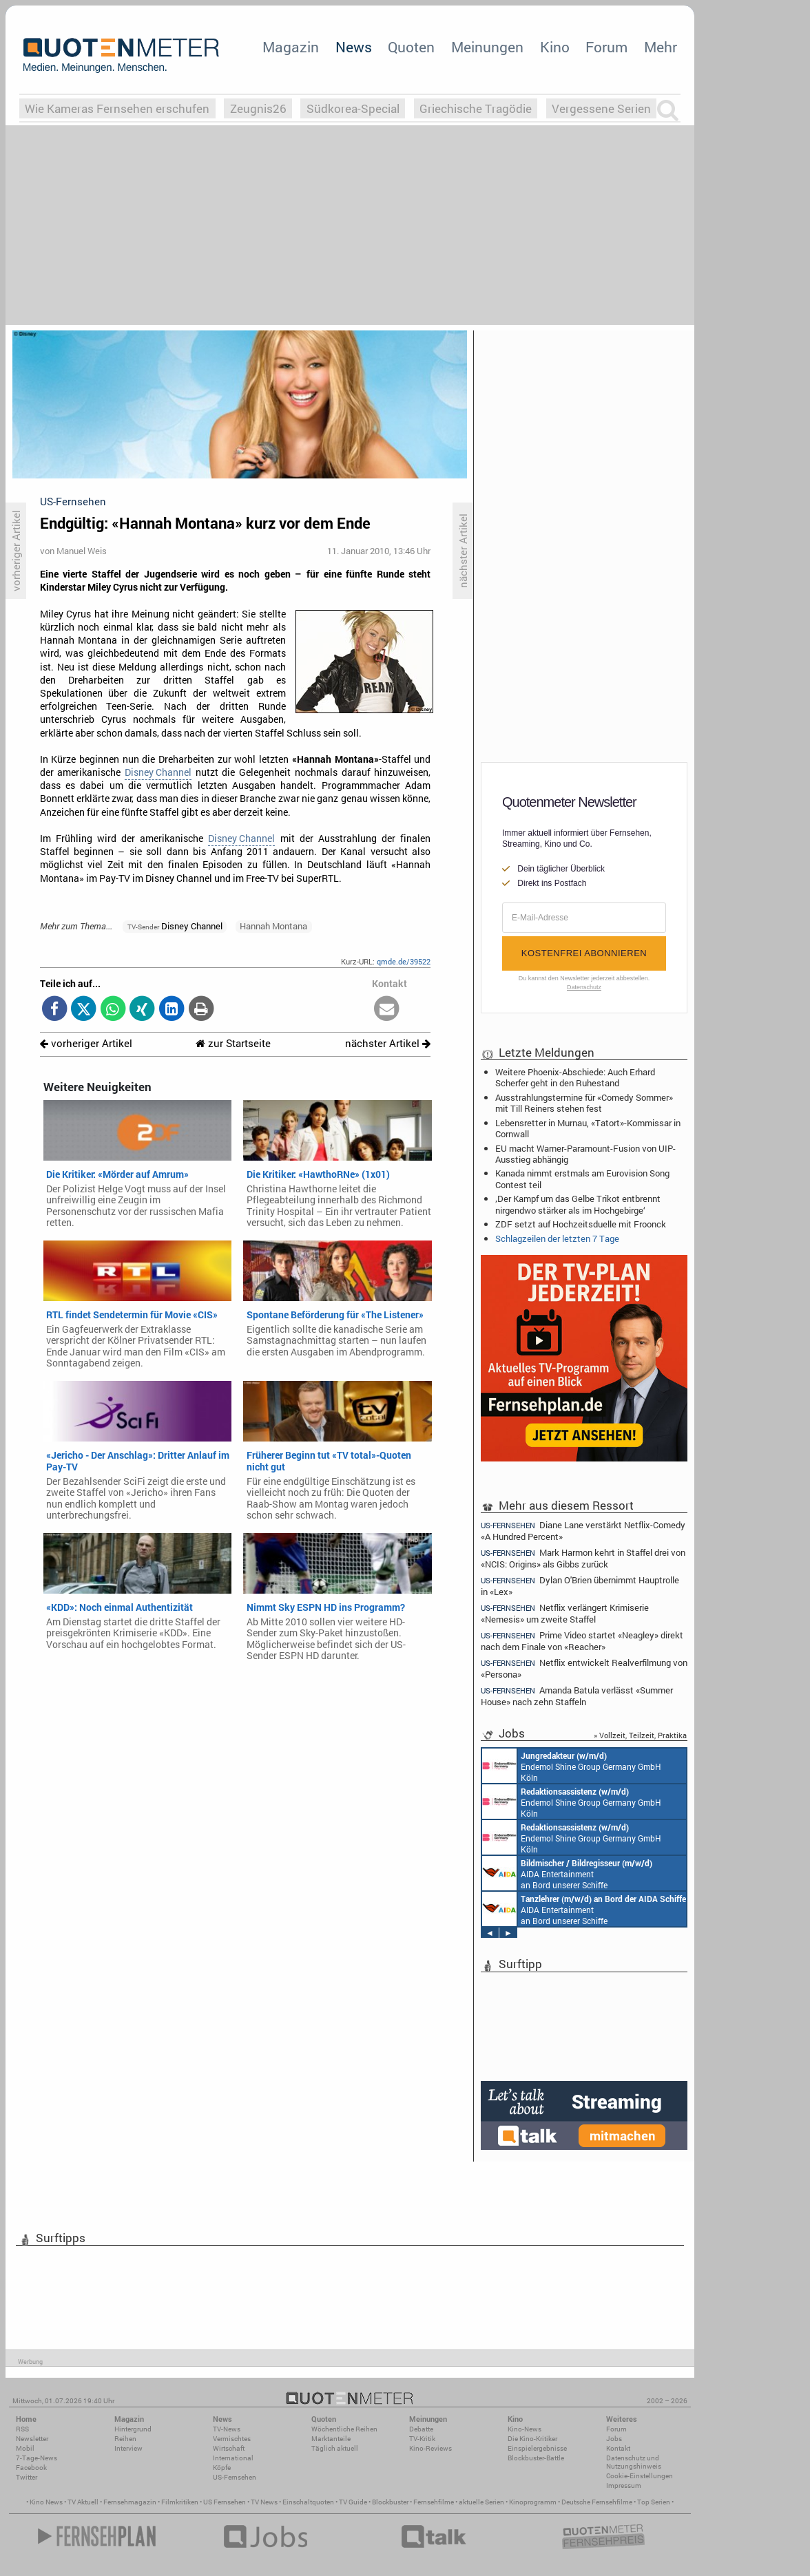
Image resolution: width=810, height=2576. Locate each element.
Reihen (125, 2438)
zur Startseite (233, 1043)
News (353, 46)
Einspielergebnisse (537, 2448)
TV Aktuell (83, 2502)
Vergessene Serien (601, 108)
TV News (264, 2502)
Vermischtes (232, 2438)
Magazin (290, 46)
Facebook (31, 2467)
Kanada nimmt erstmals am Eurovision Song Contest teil (582, 1178)
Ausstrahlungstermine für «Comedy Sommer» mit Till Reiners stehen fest (584, 1103)
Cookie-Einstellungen (639, 2475)
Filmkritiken (179, 2502)
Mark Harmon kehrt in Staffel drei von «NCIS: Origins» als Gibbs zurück (583, 1558)
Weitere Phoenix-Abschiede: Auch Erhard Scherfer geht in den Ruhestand (575, 1077)
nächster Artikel (387, 1043)
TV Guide (353, 2502)
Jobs (614, 2438)
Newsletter (32, 2438)
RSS (22, 2429)
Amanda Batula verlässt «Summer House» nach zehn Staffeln (577, 1696)
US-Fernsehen (234, 2477)
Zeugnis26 (258, 108)
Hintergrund (133, 2429)
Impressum (623, 2485)
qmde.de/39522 (403, 961)
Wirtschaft (229, 2448)
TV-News (226, 2429)
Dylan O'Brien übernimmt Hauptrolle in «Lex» (580, 1585)
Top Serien (653, 2502)
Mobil (25, 2448)
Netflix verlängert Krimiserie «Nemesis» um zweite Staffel (565, 1613)
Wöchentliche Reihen (344, 2429)
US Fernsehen (224, 2502)
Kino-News (524, 2429)
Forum (606, 46)
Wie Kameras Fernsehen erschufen (117, 108)
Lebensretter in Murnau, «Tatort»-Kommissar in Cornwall (588, 1128)
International (233, 2457)
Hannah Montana (273, 925)
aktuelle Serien (481, 2502)
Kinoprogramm (533, 2502)
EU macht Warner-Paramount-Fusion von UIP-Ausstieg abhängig (585, 1153)
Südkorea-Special (353, 108)
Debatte (421, 2429)
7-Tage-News (36, 2457)
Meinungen (487, 46)
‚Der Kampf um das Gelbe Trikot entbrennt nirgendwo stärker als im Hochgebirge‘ (578, 1204)
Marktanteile (331, 2438)
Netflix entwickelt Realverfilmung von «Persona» (584, 1668)
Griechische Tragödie (475, 108)
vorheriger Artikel (86, 1043)
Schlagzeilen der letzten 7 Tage (557, 1238)
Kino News (46, 2502)
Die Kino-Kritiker (532, 2438)
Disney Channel (158, 772)
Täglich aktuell (334, 2448)
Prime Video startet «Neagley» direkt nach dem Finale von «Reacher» (582, 1640)
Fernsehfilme (433, 2502)
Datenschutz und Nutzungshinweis (633, 2462)
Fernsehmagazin (129, 2502)
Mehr (660, 46)
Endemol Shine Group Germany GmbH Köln (571, 1766)
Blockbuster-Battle (536, 2457)
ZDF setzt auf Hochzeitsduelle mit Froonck (580, 1224)
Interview (128, 2448)
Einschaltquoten (308, 2502)
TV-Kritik (422, 2438)
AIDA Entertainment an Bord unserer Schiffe (567, 1873)
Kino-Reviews (430, 2448)
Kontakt (618, 2448)
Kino (555, 46)
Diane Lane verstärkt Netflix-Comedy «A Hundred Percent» (583, 1530)
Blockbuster (390, 2502)
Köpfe (222, 2467)
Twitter (26, 2477)
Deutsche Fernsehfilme (596, 2502)
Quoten (411, 46)
